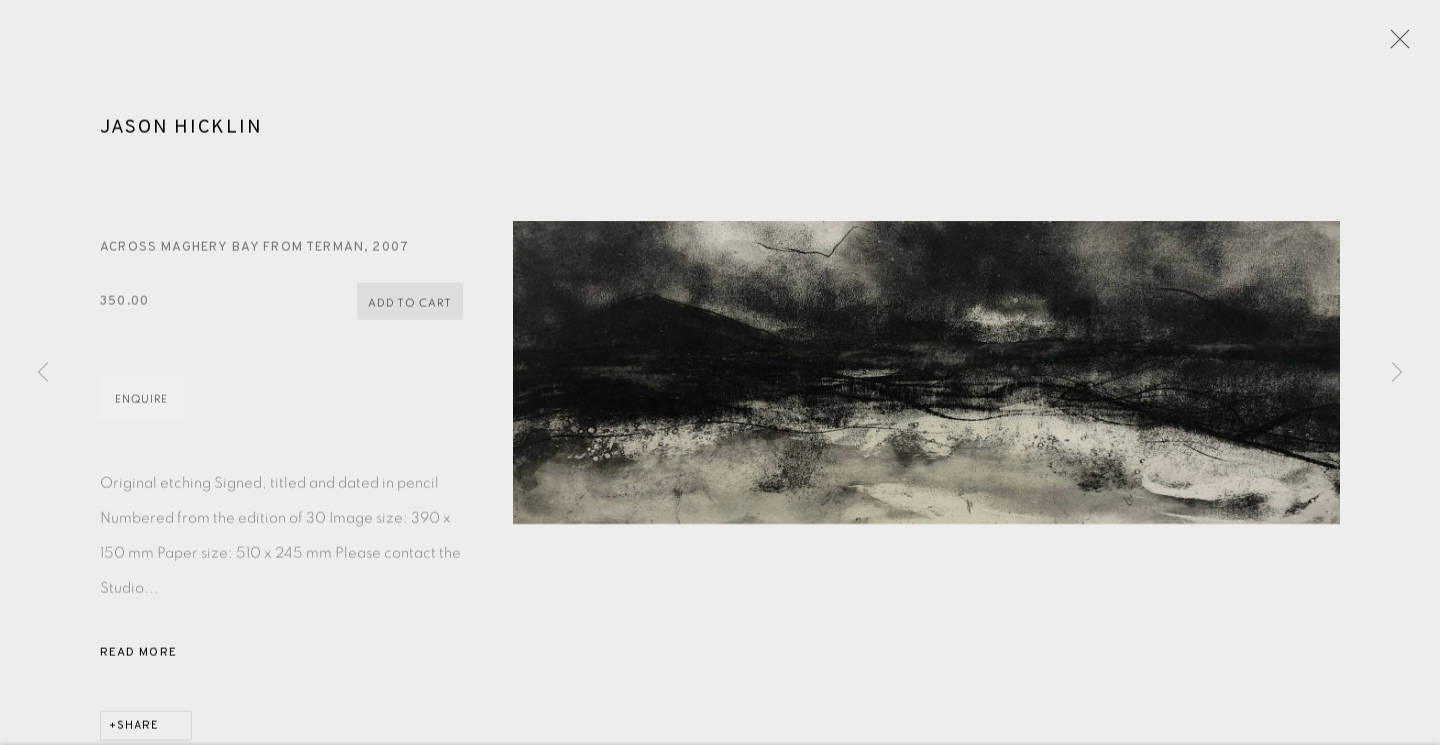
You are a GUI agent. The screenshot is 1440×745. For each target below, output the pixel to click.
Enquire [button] (141, 402)
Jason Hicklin (181, 131)
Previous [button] (43, 373)
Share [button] (138, 729)
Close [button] (1395, 45)
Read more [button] (138, 656)
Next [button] (1397, 373)
